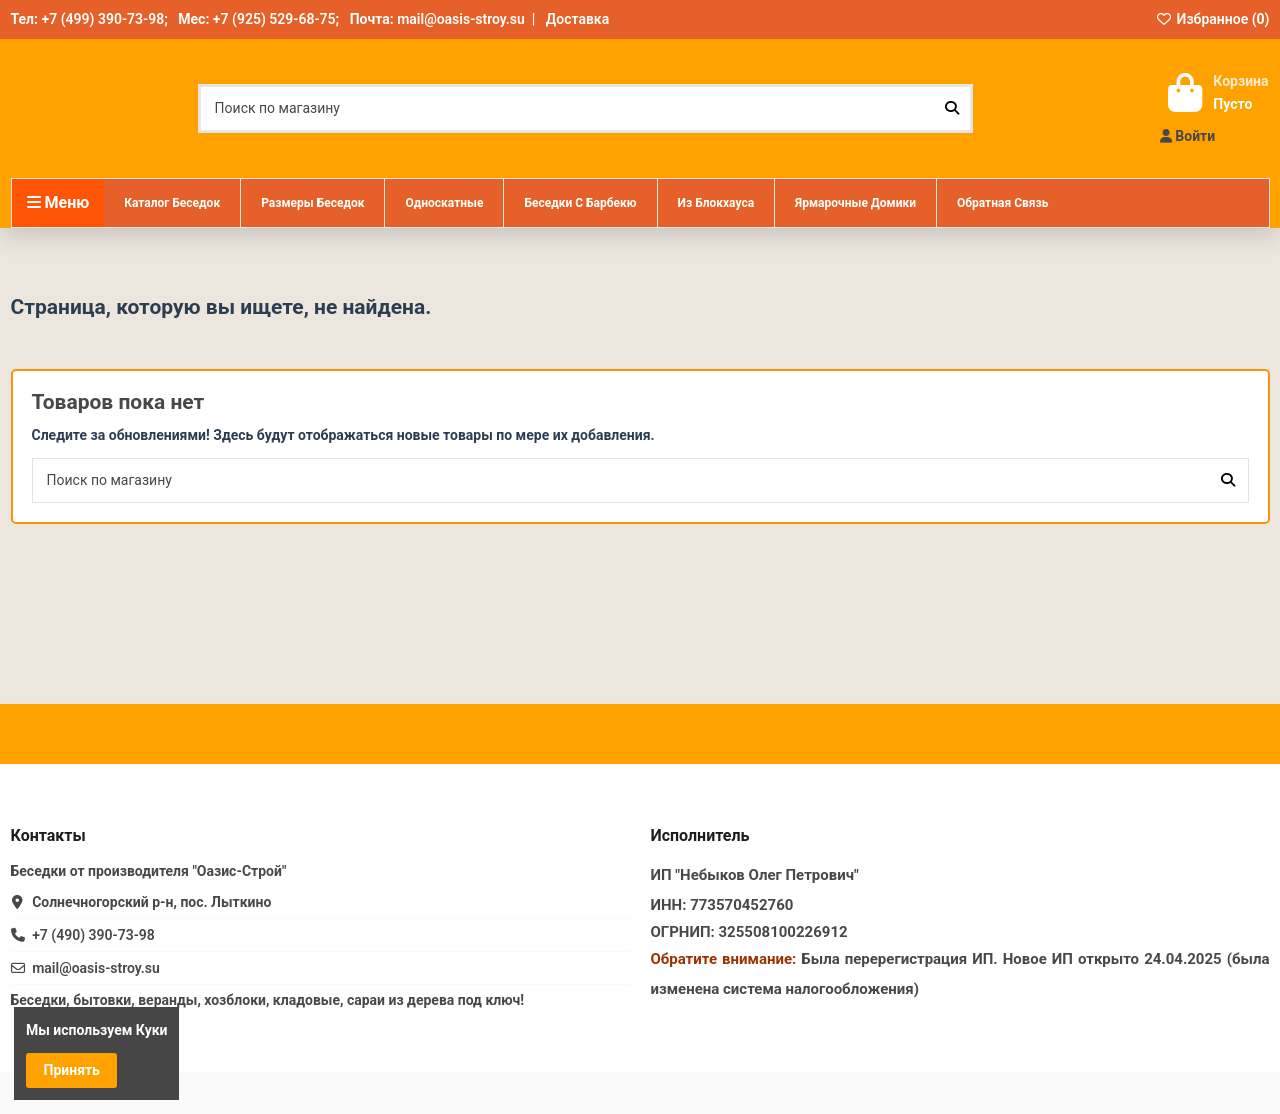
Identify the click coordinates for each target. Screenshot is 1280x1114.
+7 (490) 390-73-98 (93, 935)
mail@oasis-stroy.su (461, 19)
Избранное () (1213, 19)
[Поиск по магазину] (952, 108)
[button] (312, 203)
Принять (72, 1070)
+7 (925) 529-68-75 (274, 19)
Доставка (577, 19)
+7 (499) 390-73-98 (102, 19)
